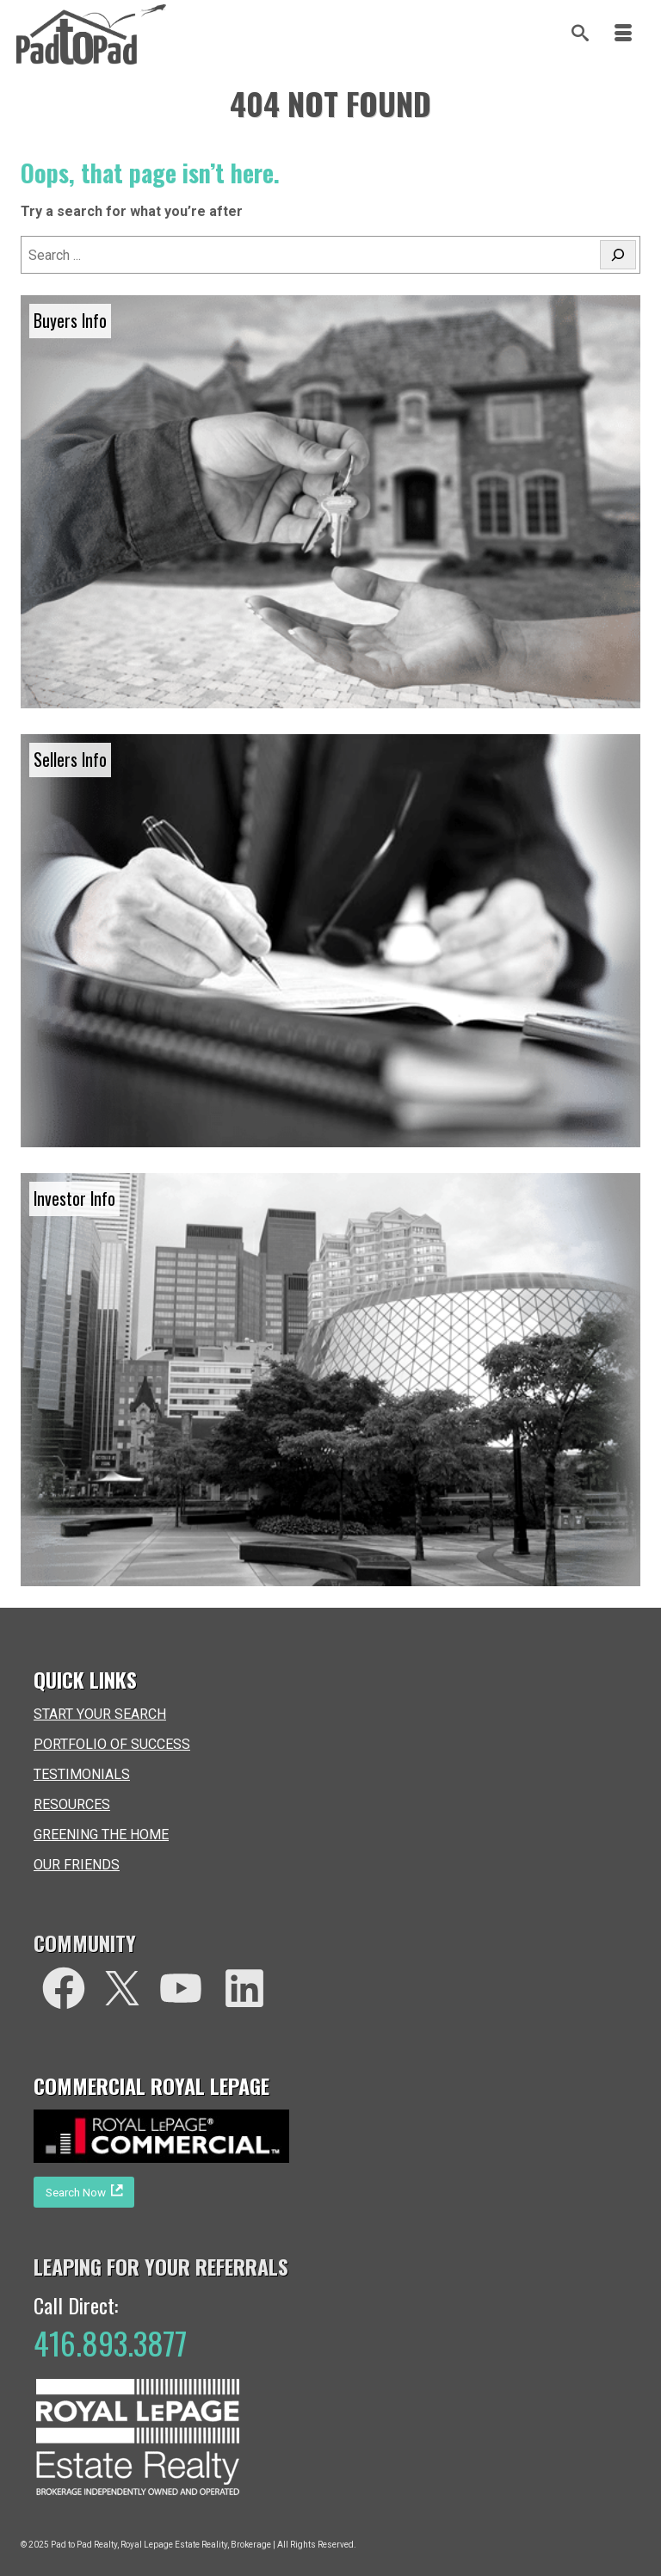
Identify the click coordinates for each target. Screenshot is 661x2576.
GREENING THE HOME (101, 1834)
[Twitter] (122, 1988)
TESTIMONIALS (82, 1774)
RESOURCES (72, 1804)
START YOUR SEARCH (100, 1714)
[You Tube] (181, 1988)
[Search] (580, 34)
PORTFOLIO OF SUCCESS (112, 1744)
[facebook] (64, 1988)
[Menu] (623, 34)
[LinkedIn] (244, 1988)
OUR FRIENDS (77, 1864)
